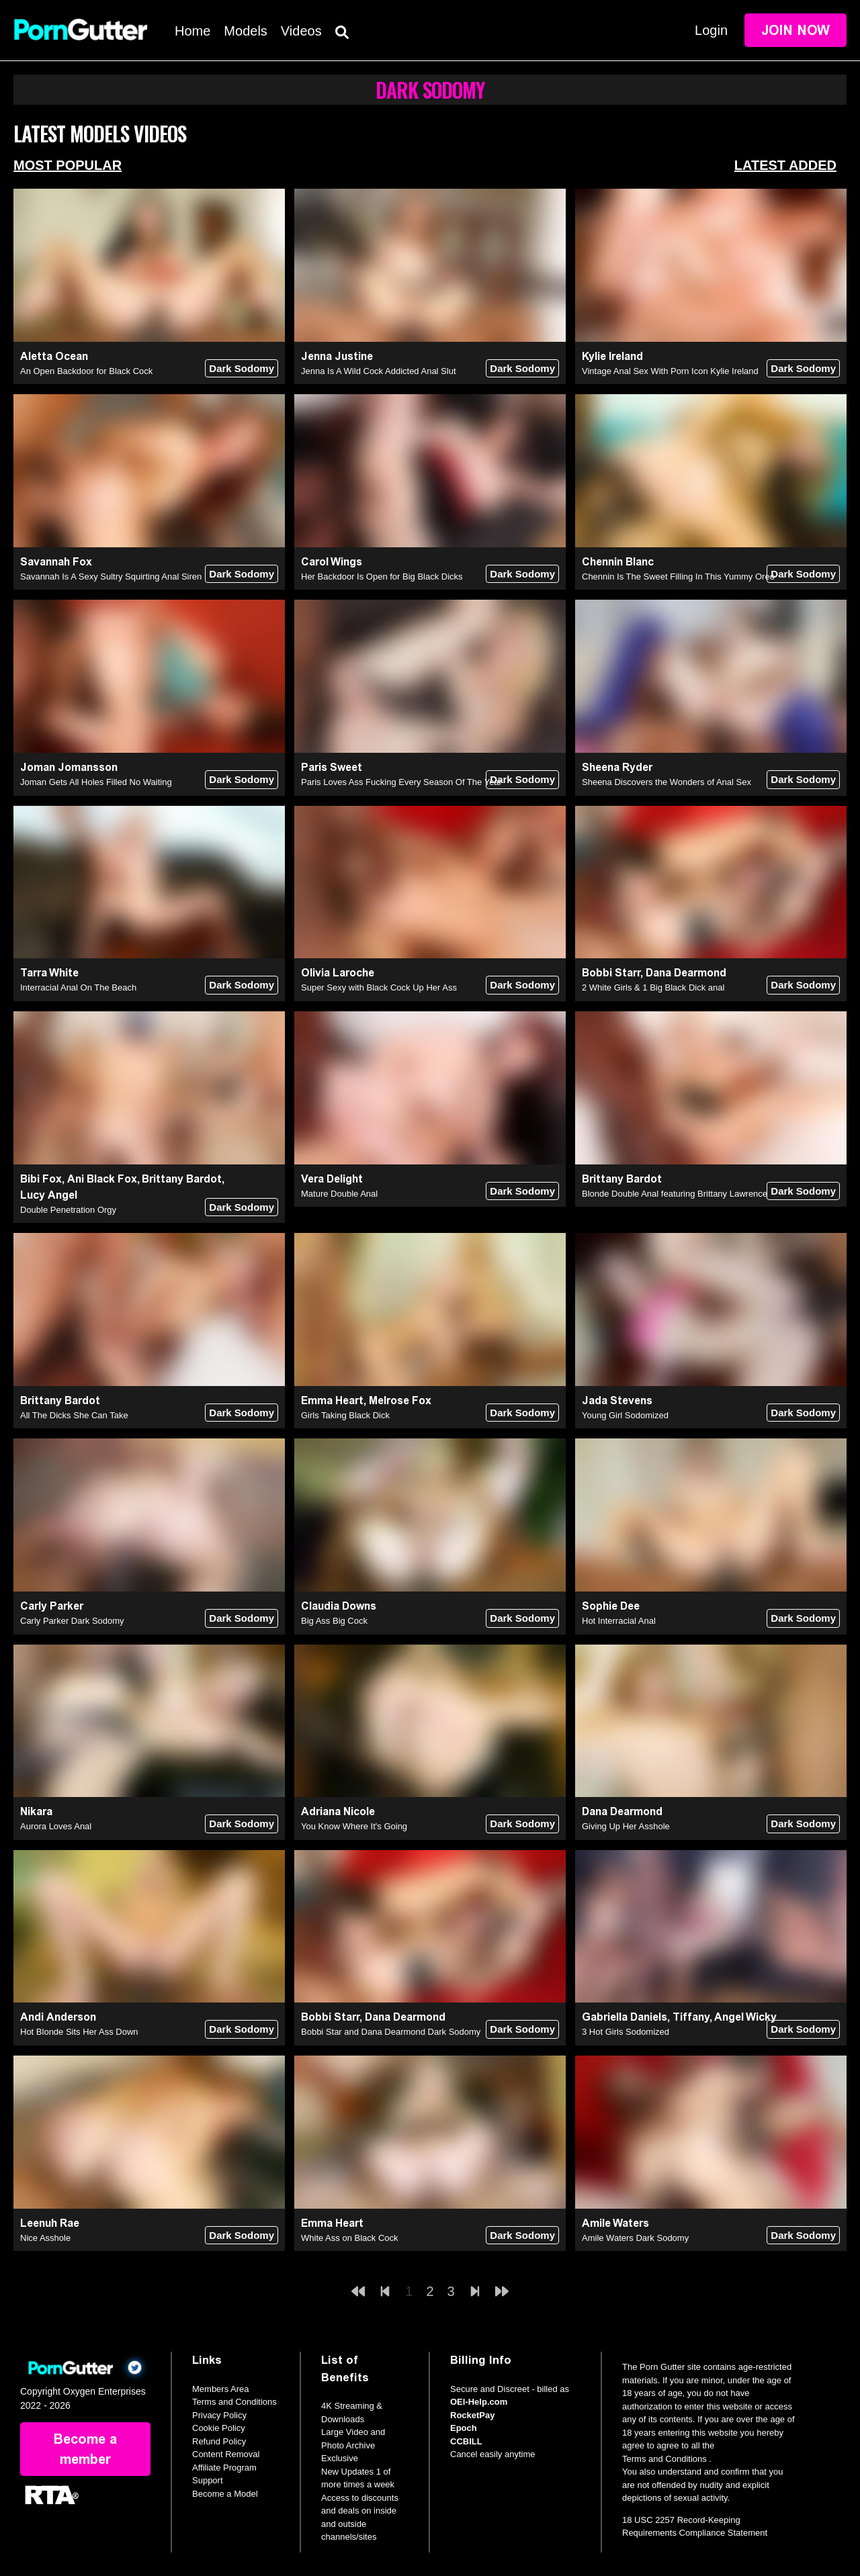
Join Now (795, 30)
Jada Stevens (617, 1400)
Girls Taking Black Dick (345, 1415)
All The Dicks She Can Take (74, 1415)
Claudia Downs (338, 1606)
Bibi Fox (41, 1178)
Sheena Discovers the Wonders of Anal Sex (666, 782)
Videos (301, 31)
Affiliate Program (224, 2468)
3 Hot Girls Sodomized (625, 2032)
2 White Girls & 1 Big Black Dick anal (653, 987)
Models (245, 31)
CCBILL (466, 2441)
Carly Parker (51, 1606)
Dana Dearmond (686, 972)
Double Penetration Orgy (68, 1210)
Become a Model (225, 2494)
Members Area (220, 2389)
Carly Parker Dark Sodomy (72, 1621)
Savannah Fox (56, 561)
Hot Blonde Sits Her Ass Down (79, 2032)
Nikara (36, 1811)
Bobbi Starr (611, 972)
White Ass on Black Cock (349, 2238)
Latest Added (785, 165)
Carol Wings (331, 561)
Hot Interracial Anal (619, 1621)
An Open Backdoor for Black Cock (86, 371)
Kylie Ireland (612, 356)
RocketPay (472, 2415)
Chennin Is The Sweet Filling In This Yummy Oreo (678, 576)
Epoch (463, 2428)
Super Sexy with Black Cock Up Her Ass (379, 987)
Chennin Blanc (618, 561)
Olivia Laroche (337, 972)
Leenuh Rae (49, 2223)
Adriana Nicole (338, 1811)
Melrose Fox (400, 1400)
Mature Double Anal (339, 1194)
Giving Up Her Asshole (626, 1826)
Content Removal (225, 2454)
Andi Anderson (58, 2017)
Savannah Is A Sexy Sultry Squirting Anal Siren (111, 576)
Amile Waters (615, 2223)
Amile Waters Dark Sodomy (635, 2238)
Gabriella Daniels (624, 2017)
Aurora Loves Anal (55, 1826)
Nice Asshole (45, 2238)
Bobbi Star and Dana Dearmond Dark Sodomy (390, 2032)
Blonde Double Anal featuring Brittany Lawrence (674, 1194)
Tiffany (691, 2017)
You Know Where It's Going (354, 1826)
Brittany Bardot (182, 1178)
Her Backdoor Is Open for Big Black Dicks (382, 576)
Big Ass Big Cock (334, 1621)
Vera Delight (332, 1178)
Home (192, 31)
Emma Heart (332, 1400)
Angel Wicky (745, 2017)
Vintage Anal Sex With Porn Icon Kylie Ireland (670, 371)
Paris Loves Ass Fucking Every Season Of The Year (401, 782)
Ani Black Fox (102, 1178)
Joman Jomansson (69, 767)
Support (207, 2480)
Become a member (85, 2449)
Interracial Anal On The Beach (78, 987)
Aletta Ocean (54, 356)
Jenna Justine (337, 356)
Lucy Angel (48, 1195)
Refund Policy (219, 2441)
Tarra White (49, 972)
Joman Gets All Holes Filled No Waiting (96, 782)
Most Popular (67, 165)
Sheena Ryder (617, 767)
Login (711, 30)
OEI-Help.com (478, 2402)
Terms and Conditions (234, 2402)
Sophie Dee (611, 1606)
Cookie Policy (218, 2428)
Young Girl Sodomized (625, 1415)
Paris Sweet (331, 767)
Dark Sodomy (241, 368)
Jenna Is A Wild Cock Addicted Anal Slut (378, 371)
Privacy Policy (219, 2415)
